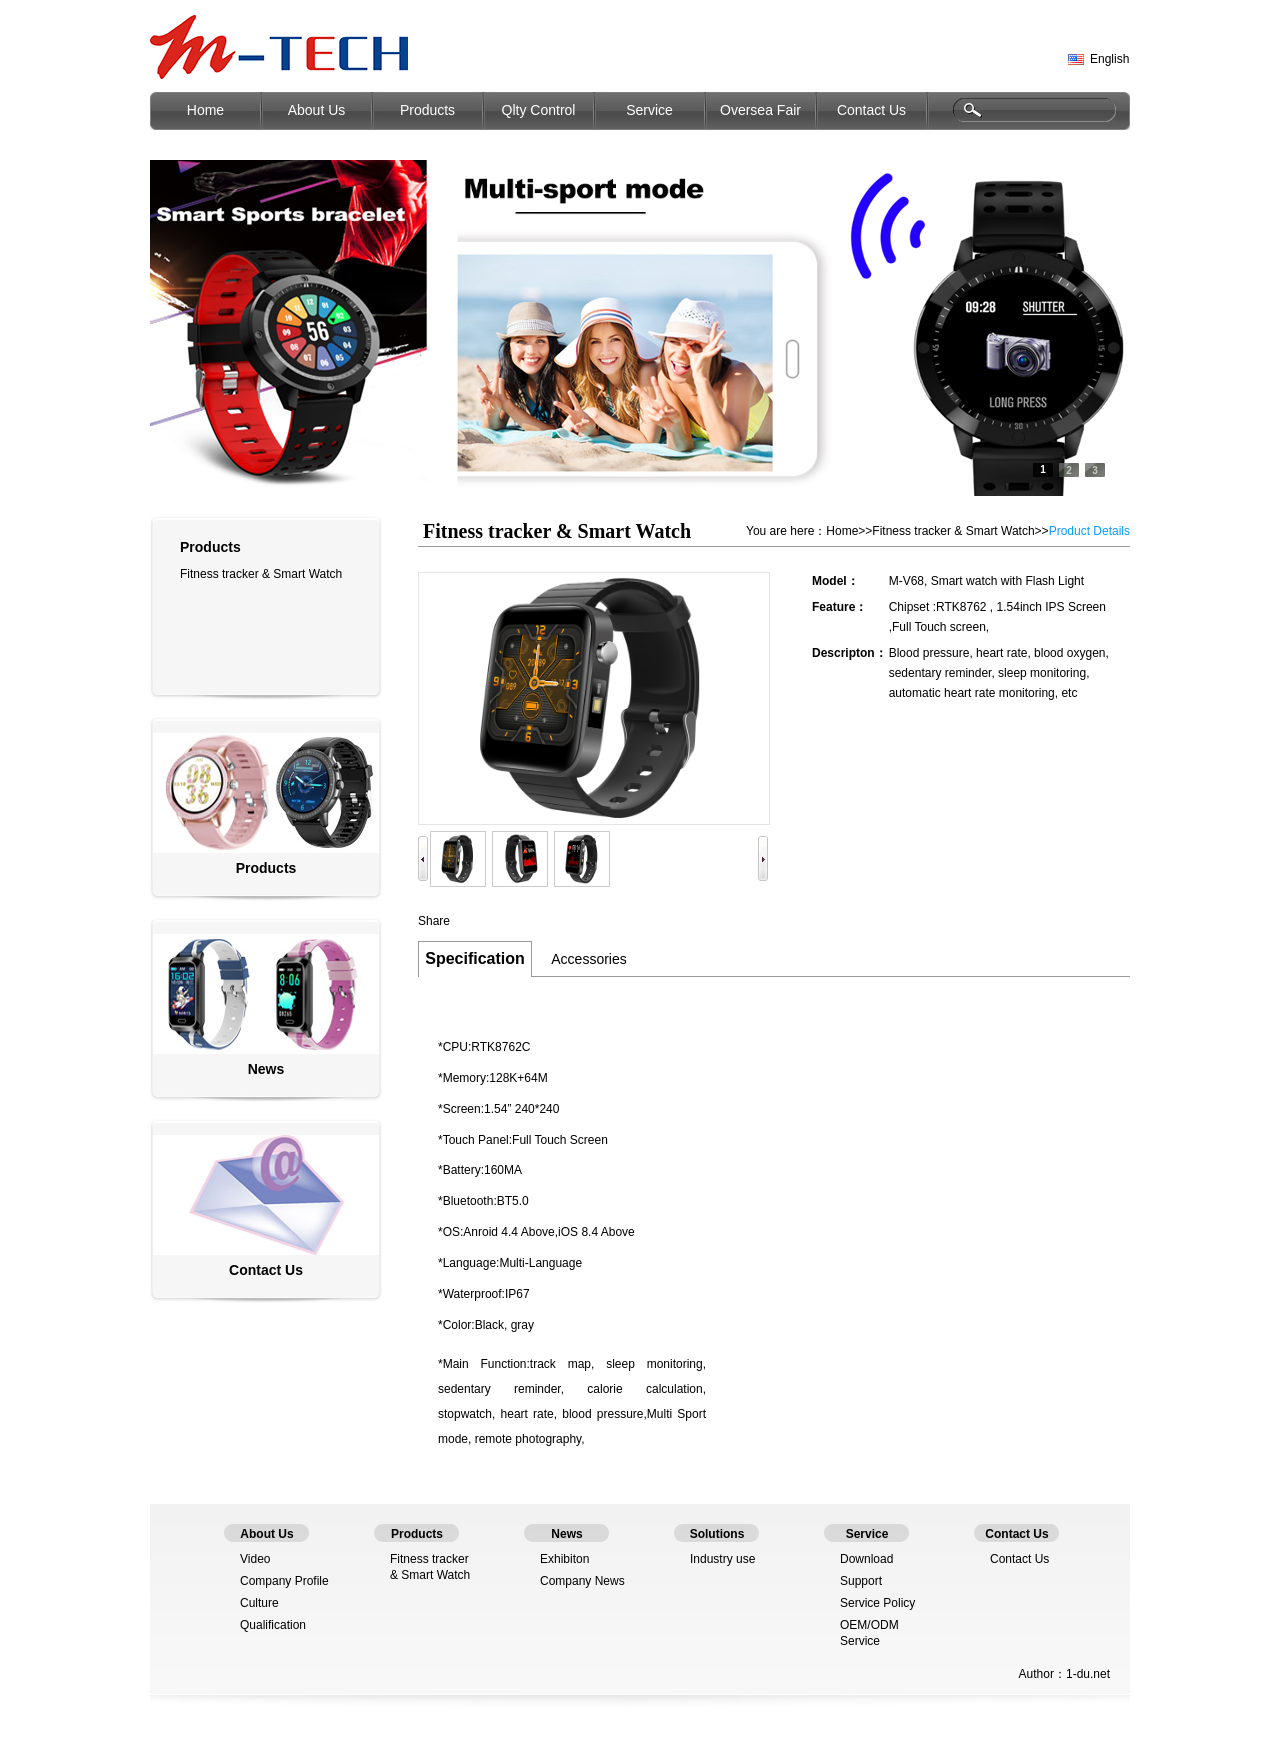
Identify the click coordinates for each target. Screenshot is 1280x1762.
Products (427, 110)
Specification (475, 958)
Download (866, 1559)
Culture (259, 1603)
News (266, 1069)
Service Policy (877, 1603)
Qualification (273, 1625)
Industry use (722, 1559)
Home (205, 110)
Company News (582, 1581)
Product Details (1089, 531)
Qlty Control (539, 110)
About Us (317, 110)
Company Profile (284, 1581)
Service (649, 110)
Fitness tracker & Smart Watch (261, 574)
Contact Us (871, 110)
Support (861, 1581)
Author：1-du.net (1064, 1674)
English (1109, 59)
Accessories (588, 959)
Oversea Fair (760, 110)
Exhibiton (564, 1559)
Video (255, 1559)
